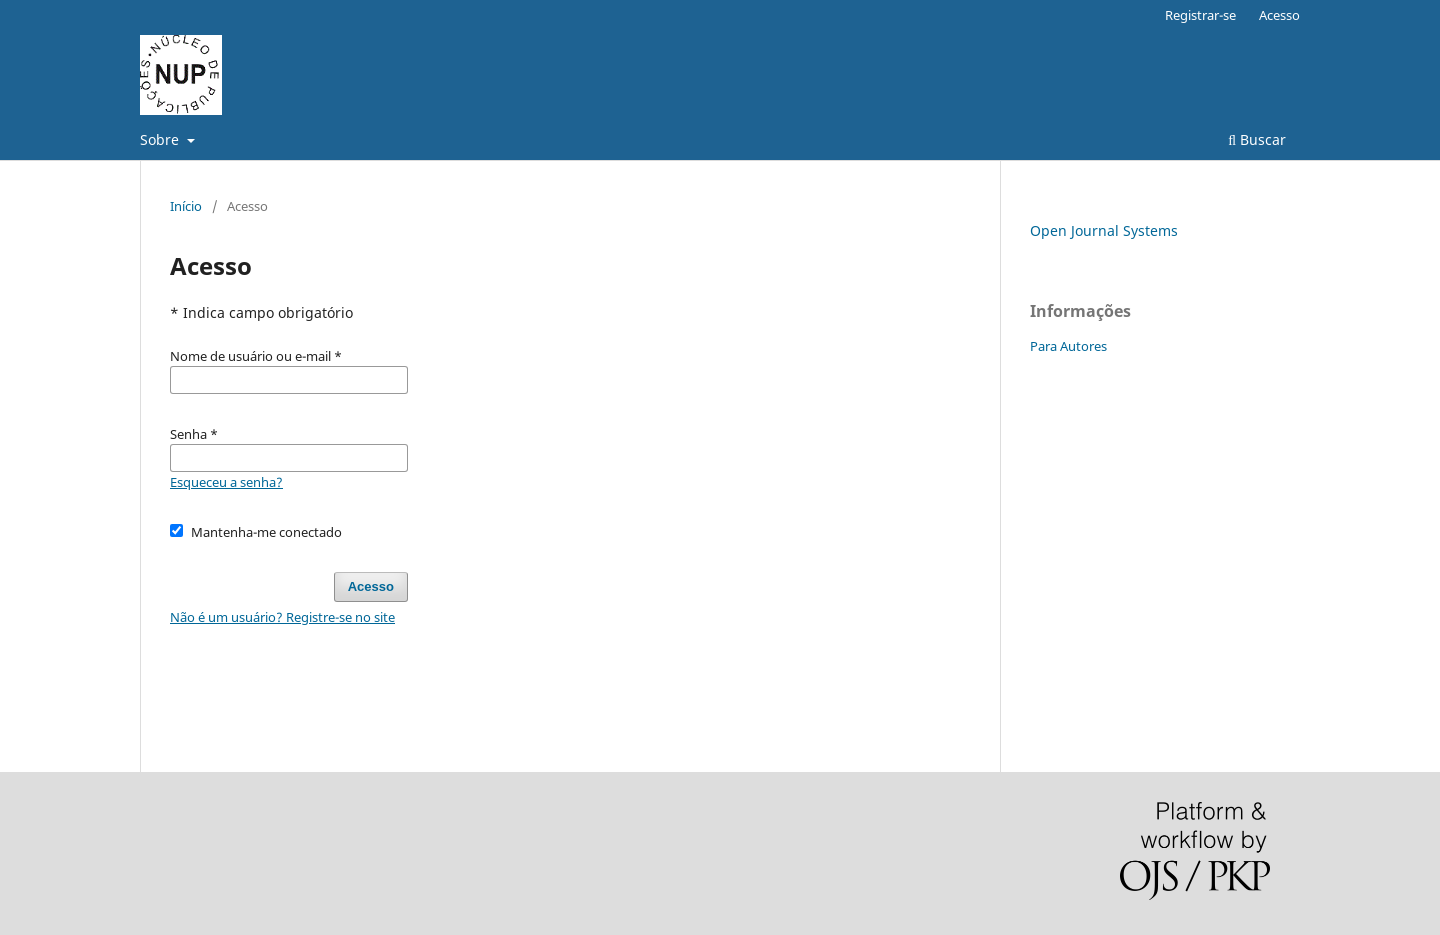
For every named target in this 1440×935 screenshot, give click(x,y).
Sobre (161, 139)
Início (186, 206)
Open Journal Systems (1104, 230)
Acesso (1279, 15)
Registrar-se (1200, 15)
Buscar (1257, 139)
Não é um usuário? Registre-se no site (282, 617)
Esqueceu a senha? (226, 482)
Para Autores (1068, 346)
